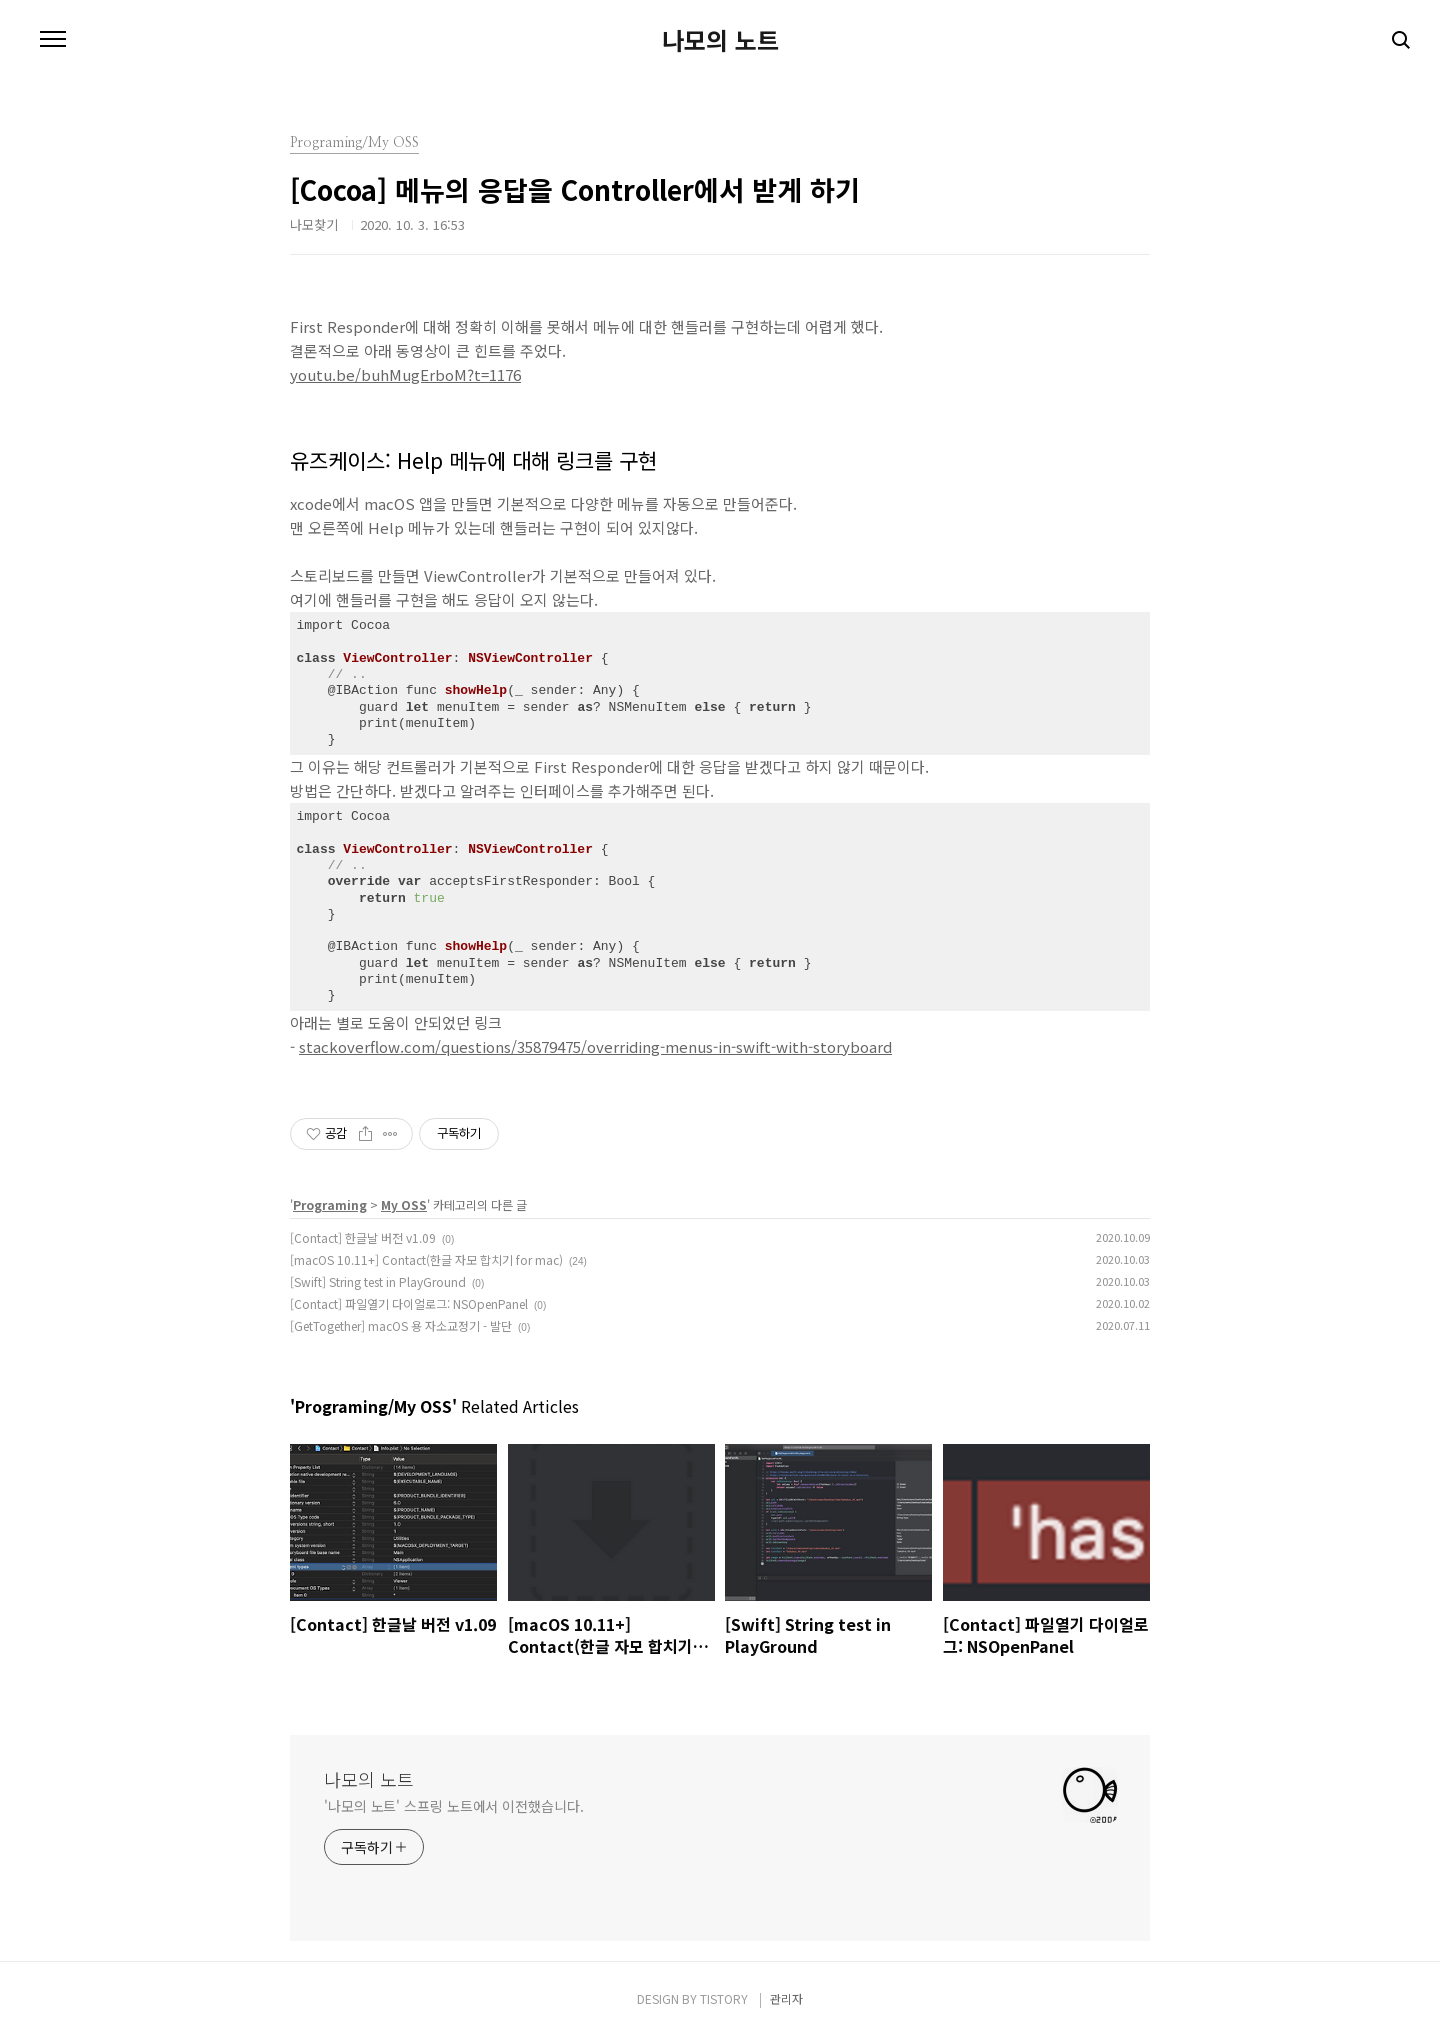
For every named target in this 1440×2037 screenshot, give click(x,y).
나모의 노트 (720, 40)
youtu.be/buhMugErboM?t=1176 (405, 374)
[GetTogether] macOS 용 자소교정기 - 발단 (401, 1325)
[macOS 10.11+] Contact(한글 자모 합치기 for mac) (426, 1259)
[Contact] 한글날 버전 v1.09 (363, 1237)
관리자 (786, 1998)
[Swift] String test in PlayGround (378, 1281)
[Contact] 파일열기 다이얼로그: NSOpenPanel (409, 1303)
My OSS (404, 1204)
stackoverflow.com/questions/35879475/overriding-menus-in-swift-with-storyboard (595, 1046)
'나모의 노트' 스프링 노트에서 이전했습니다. (454, 1806)
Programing (330, 1204)
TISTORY (724, 1998)
